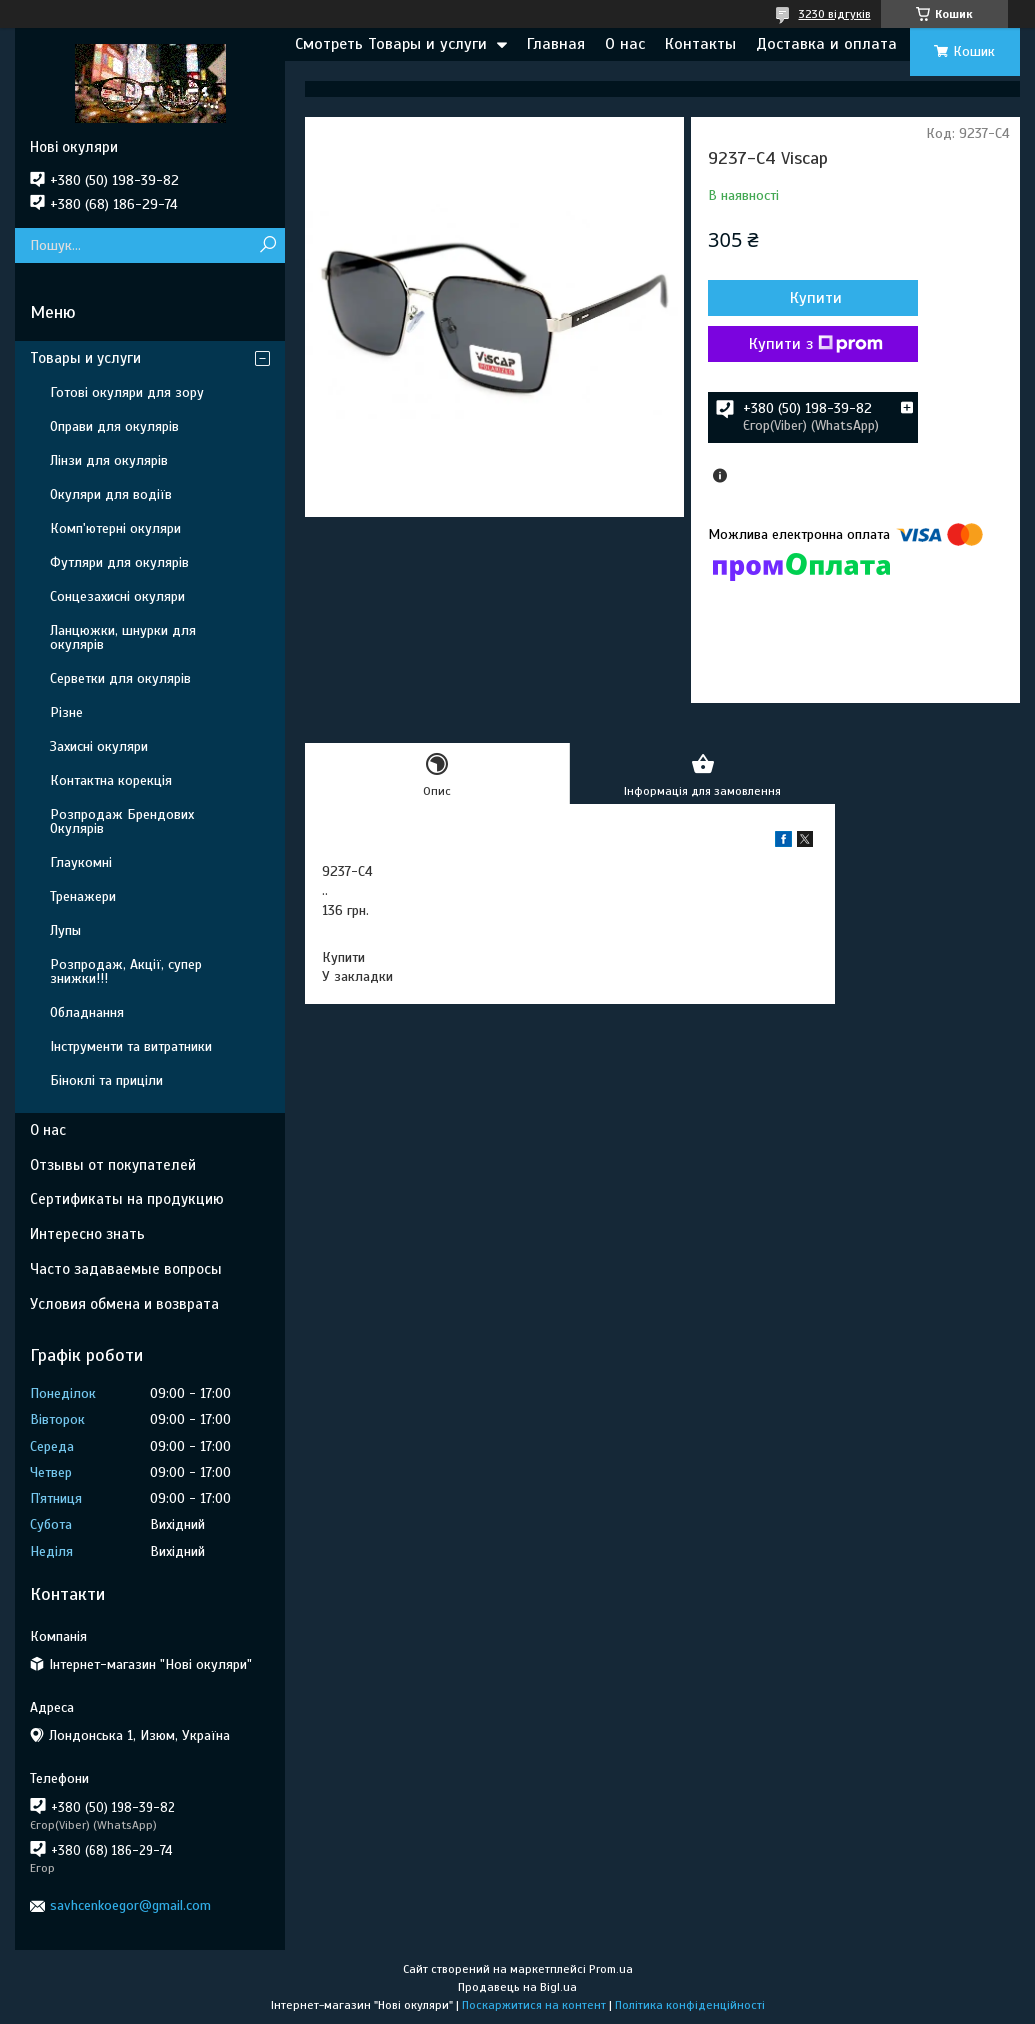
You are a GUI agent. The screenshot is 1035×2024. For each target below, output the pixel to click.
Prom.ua (611, 1969)
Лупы (65, 930)
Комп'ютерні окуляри (115, 528)
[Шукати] (267, 245)
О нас (625, 44)
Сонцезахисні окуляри (117, 596)
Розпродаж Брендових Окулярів (122, 821)
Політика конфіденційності (690, 2005)
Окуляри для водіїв (111, 494)
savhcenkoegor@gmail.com (130, 1905)
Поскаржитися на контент (534, 2005)
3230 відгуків (835, 14)
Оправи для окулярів (114, 426)
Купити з (816, 344)
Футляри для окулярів (119, 562)
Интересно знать (87, 1234)
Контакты (700, 44)
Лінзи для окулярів (109, 460)
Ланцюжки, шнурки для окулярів (123, 637)
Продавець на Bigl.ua (517, 1987)
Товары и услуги (85, 358)
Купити (816, 298)
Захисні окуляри (99, 746)
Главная (556, 44)
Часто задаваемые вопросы (126, 1269)
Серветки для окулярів (120, 678)
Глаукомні (81, 862)
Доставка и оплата (826, 44)
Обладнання (87, 1012)
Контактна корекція (111, 780)
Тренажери (83, 896)
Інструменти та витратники (131, 1046)
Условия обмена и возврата (124, 1304)
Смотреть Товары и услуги (391, 44)
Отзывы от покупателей (113, 1165)
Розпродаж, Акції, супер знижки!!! (126, 971)
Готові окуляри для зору (127, 392)
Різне (66, 712)
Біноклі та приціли (106, 1080)
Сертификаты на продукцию (127, 1199)
